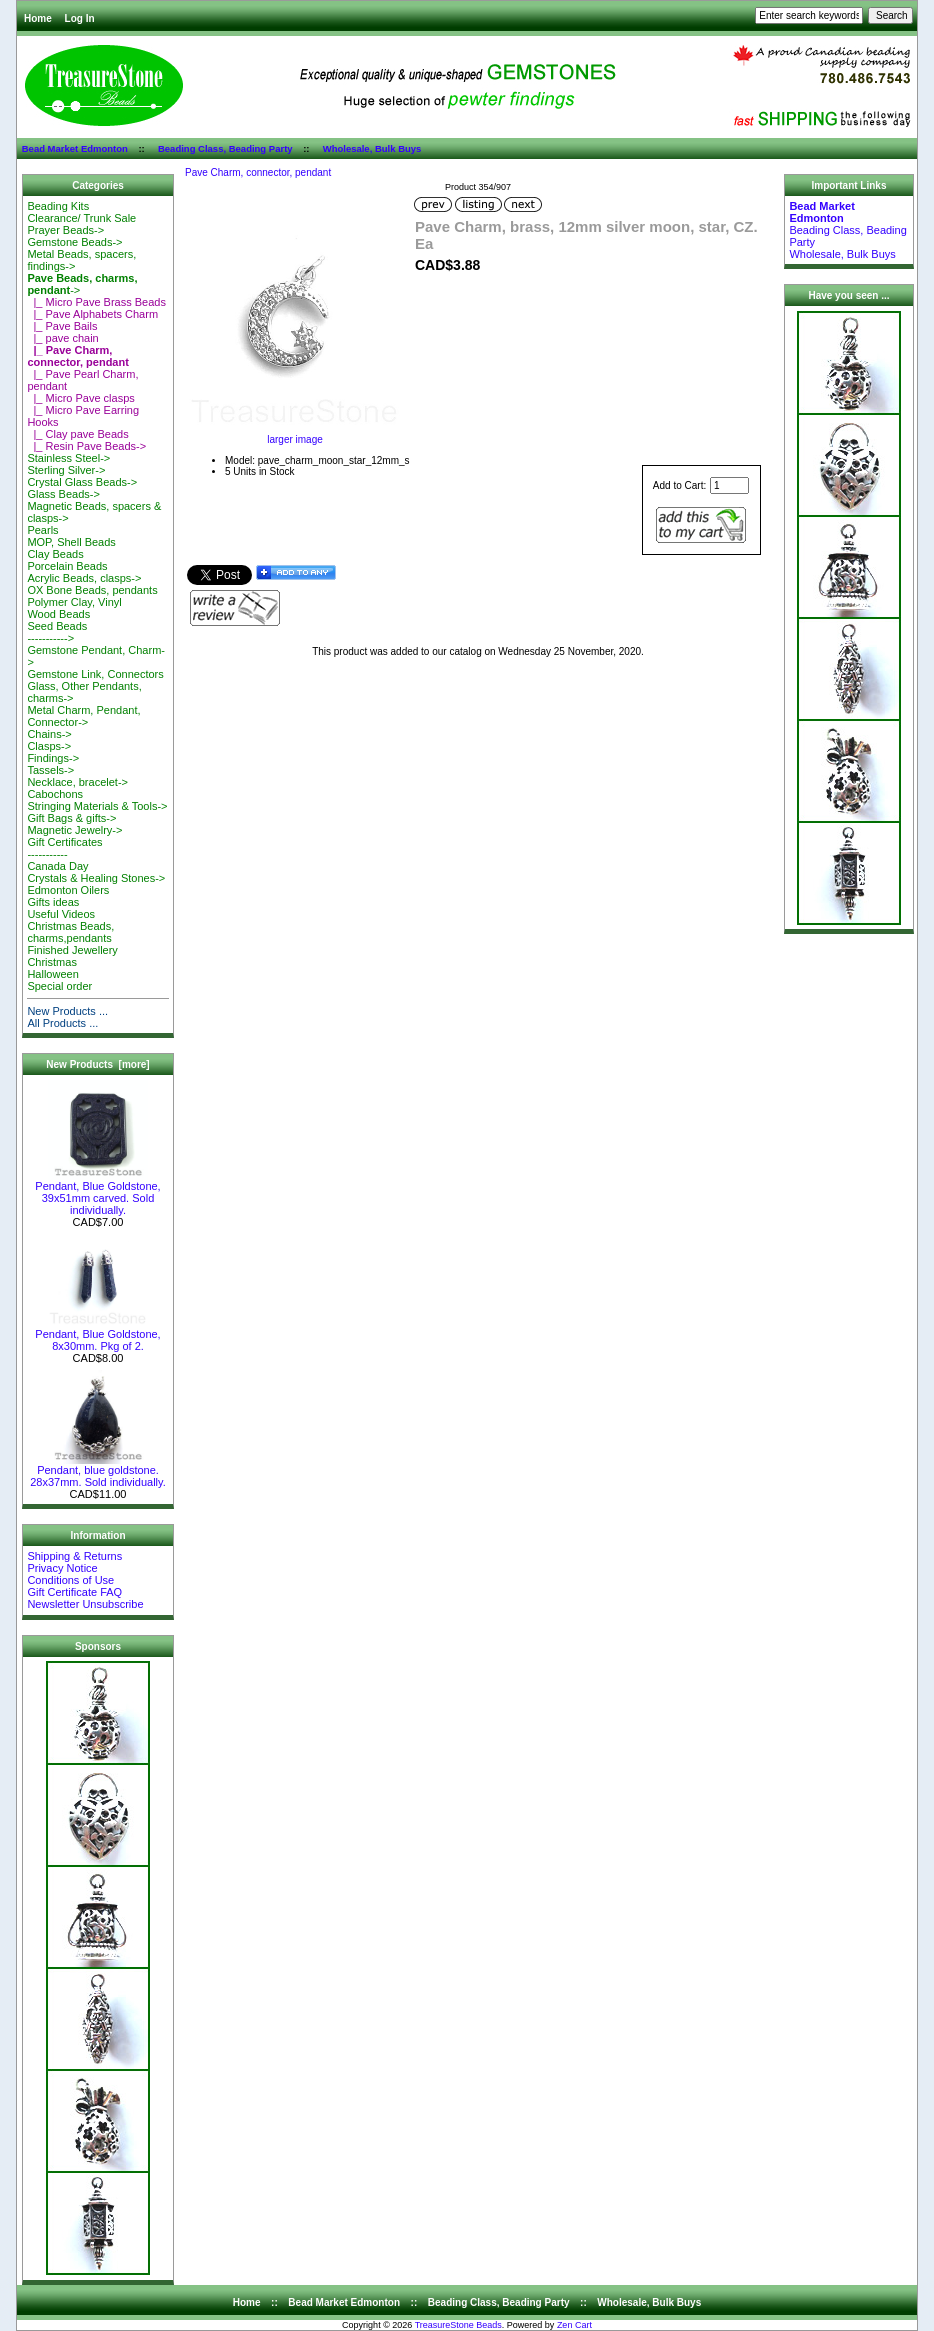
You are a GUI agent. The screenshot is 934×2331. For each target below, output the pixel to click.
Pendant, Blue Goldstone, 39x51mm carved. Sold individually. (97, 1193)
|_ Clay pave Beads (77, 434)
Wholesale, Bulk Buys (372, 148)
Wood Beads (58, 614)
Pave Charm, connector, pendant (258, 172)
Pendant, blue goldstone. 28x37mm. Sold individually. (98, 1471)
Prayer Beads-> (65, 230)
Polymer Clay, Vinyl (74, 602)
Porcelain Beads (67, 566)
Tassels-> (50, 770)
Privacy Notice (62, 1568)
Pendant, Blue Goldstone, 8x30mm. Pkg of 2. (97, 1335)
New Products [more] (97, 1064)
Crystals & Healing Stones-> (96, 878)
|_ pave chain (62, 338)
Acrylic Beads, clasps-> (84, 578)
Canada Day (57, 866)
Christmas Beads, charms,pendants (70, 932)
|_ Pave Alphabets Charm (92, 314)
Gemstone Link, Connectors (95, 674)
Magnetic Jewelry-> (74, 830)
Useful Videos (61, 914)
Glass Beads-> (63, 494)
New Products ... (67, 1011)
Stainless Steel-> (68, 458)
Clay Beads (55, 554)
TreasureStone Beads (458, 2325)
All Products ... (62, 1023)
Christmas (52, 962)
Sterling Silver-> (66, 470)
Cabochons (55, 794)
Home (38, 18)
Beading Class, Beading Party (225, 148)
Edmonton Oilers (68, 890)
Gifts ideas (53, 902)
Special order (59, 986)
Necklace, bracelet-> (77, 782)
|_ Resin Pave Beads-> (86, 446)
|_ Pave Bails (62, 326)
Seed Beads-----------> (57, 632)
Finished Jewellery (72, 950)
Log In (80, 18)
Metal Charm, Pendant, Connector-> (83, 716)
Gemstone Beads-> (74, 242)
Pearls (42, 530)
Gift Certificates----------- (64, 848)
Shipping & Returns (74, 1556)
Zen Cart (574, 2325)
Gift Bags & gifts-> (71, 818)
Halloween (52, 974)
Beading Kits (58, 206)
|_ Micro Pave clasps (80, 398)
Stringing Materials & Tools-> (97, 806)
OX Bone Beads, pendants (92, 590)
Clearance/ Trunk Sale (81, 218)
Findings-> (53, 758)
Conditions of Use (70, 1580)
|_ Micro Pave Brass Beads (96, 302)
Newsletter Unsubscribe (85, 1604)
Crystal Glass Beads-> (82, 482)
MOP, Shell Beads (71, 542)
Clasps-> (49, 746)
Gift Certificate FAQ (74, 1592)
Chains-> (49, 734)
